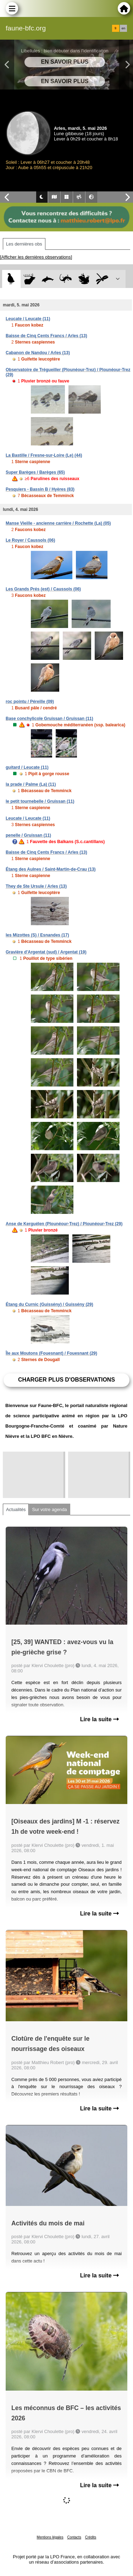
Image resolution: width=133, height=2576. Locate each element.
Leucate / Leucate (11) (28, 318)
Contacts (74, 2537)
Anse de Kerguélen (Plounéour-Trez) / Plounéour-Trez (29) (64, 1223)
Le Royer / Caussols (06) (30, 540)
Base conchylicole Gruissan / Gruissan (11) (49, 718)
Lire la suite (99, 1719)
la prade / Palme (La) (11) (31, 784)
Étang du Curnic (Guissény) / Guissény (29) (49, 1304)
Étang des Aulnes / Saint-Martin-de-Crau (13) (51, 869)
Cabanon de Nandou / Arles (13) (38, 352)
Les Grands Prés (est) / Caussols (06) (43, 589)
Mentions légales (50, 2537)
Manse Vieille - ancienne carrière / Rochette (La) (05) (58, 523)
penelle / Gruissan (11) (28, 835)
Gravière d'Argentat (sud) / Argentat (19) (46, 952)
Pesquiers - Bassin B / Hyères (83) (40, 489)
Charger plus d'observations (66, 1380)
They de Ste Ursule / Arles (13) (36, 886)
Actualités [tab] (16, 1509)
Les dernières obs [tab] (24, 244)
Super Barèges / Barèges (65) (35, 472)
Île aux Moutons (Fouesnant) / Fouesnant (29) (51, 1353)
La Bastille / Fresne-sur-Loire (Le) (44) (44, 455)
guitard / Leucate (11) (27, 767)
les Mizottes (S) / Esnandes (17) (37, 935)
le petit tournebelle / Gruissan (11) (40, 801)
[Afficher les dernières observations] (36, 257)
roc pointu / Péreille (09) (30, 701)
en (123, 28)
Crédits (90, 2537)
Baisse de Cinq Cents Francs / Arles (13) (46, 335)
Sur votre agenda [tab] (49, 1509)
